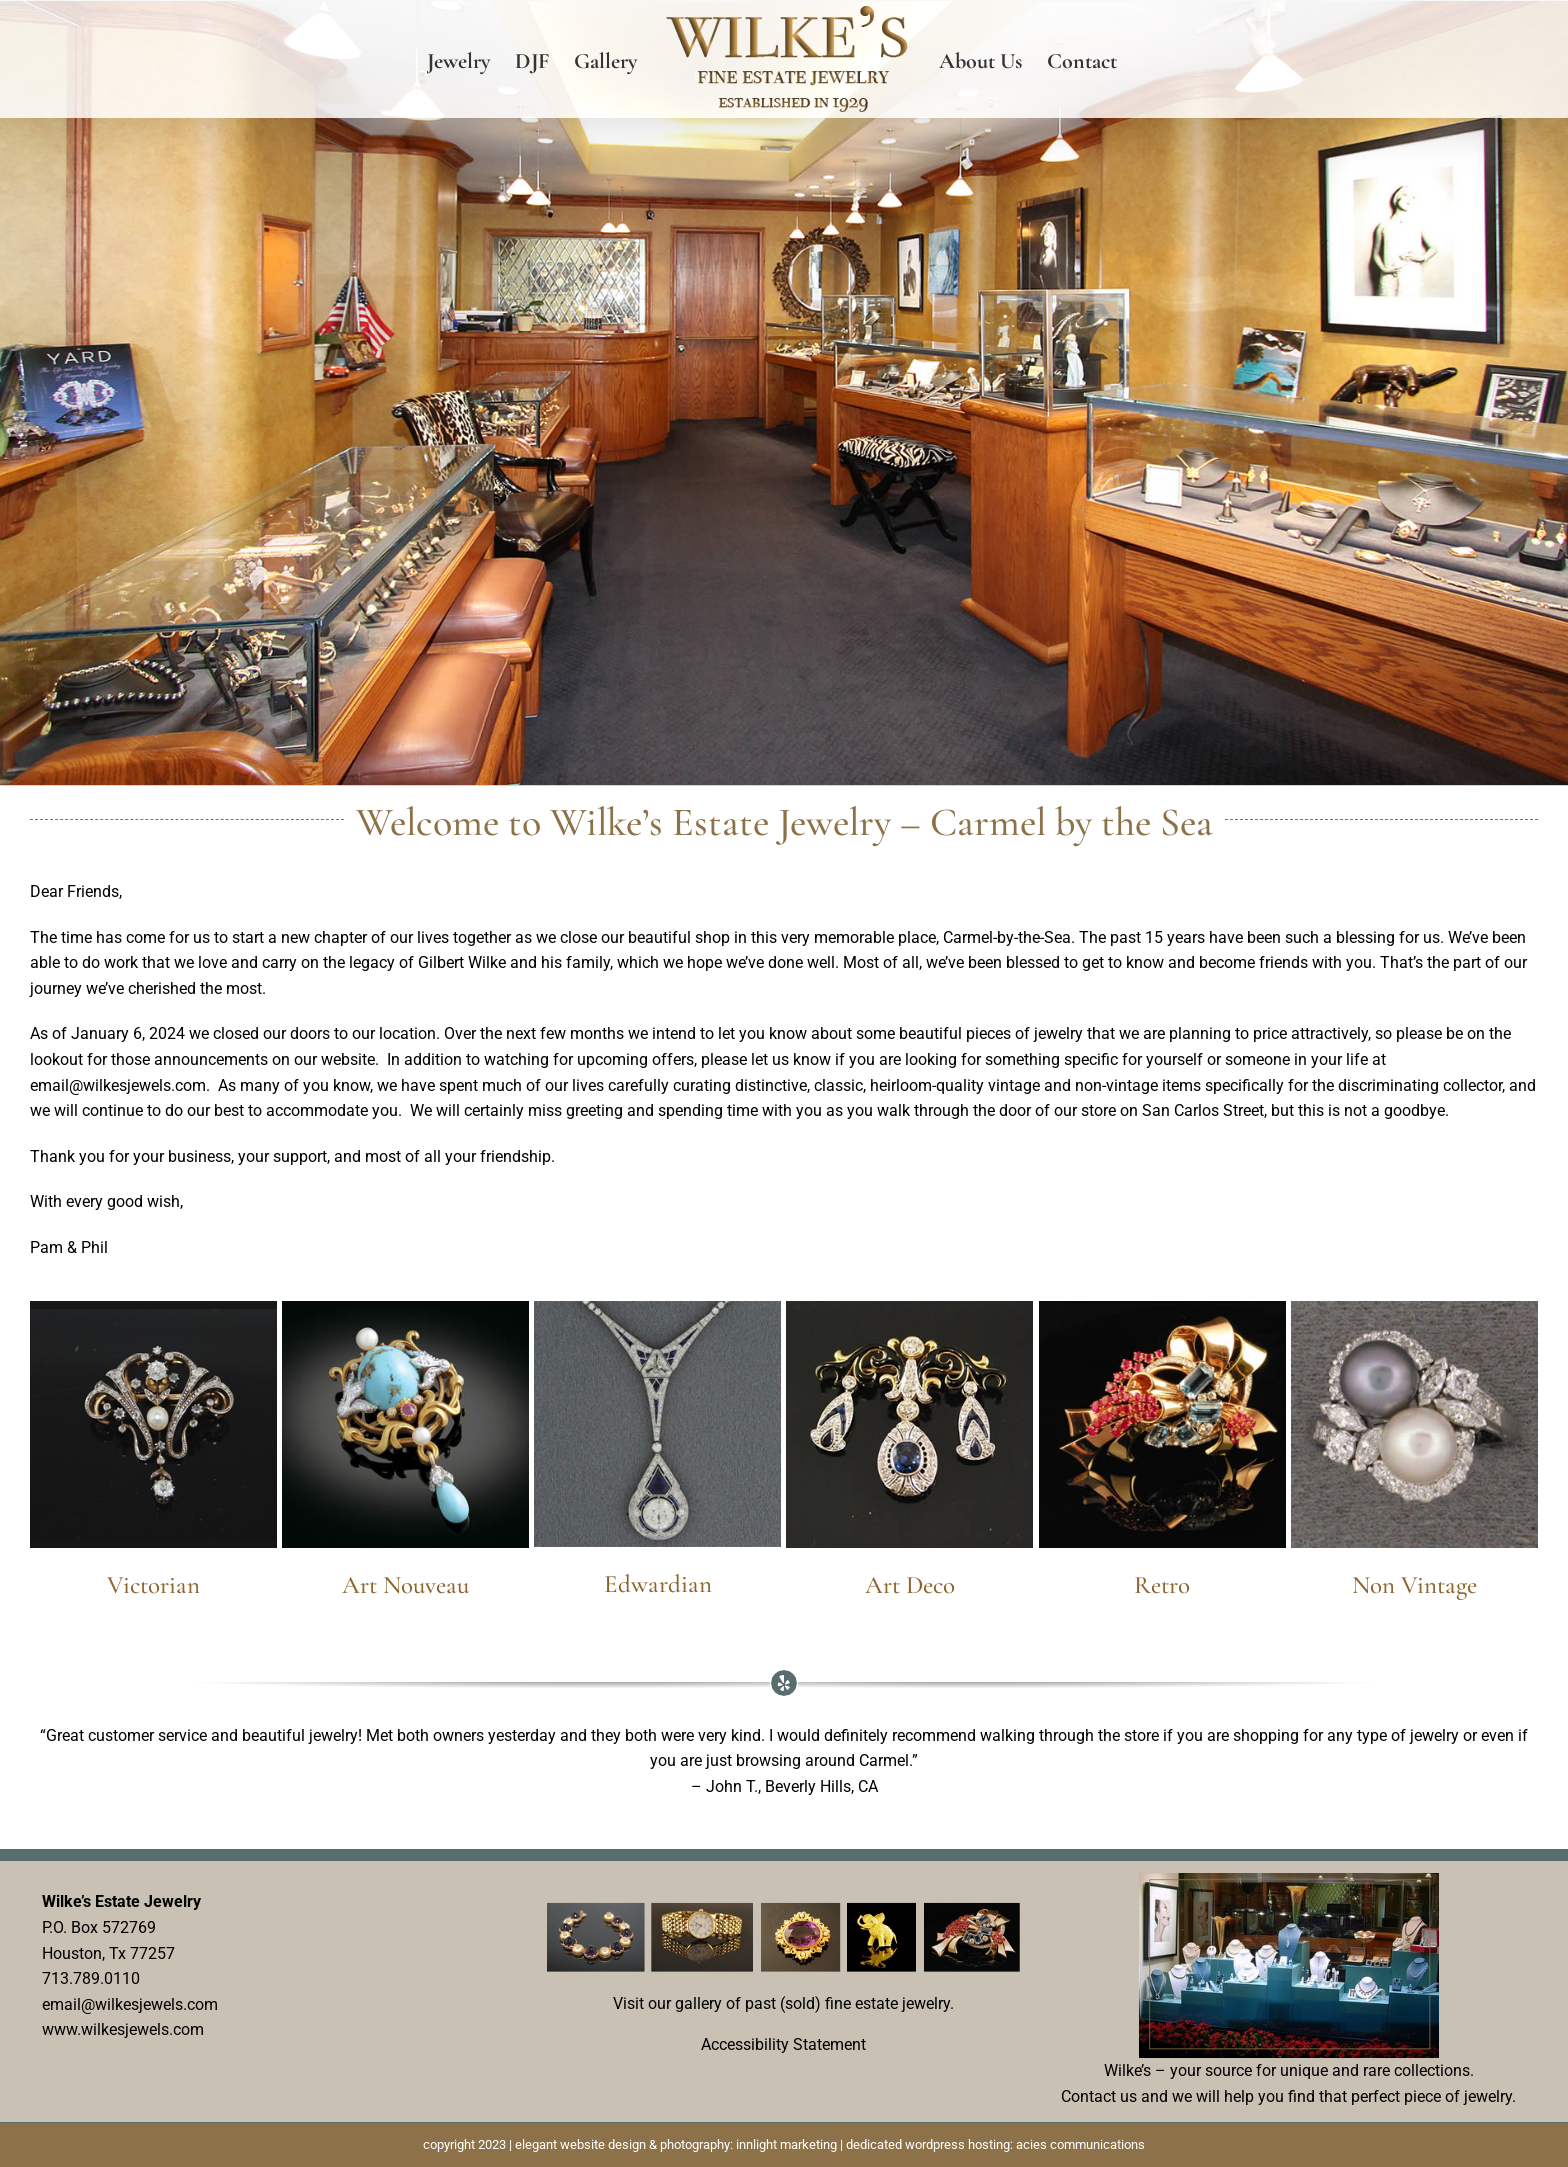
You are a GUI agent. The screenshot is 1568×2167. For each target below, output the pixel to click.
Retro (1162, 1585)
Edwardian (658, 1584)
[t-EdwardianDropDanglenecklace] (657, 1308)
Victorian (153, 1585)
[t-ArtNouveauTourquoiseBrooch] (405, 1308)
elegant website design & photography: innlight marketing (676, 2143)
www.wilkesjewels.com (123, 2029)
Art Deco (910, 1585)
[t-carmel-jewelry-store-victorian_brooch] (153, 1308)
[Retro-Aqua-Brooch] (1162, 1308)
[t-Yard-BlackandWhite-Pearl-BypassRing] (1414, 1308)
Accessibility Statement (783, 2044)
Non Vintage (1414, 1585)
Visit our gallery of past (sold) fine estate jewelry (781, 2002)
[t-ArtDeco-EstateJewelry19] (909, 1308)
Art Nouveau (405, 1585)
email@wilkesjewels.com (130, 2003)
